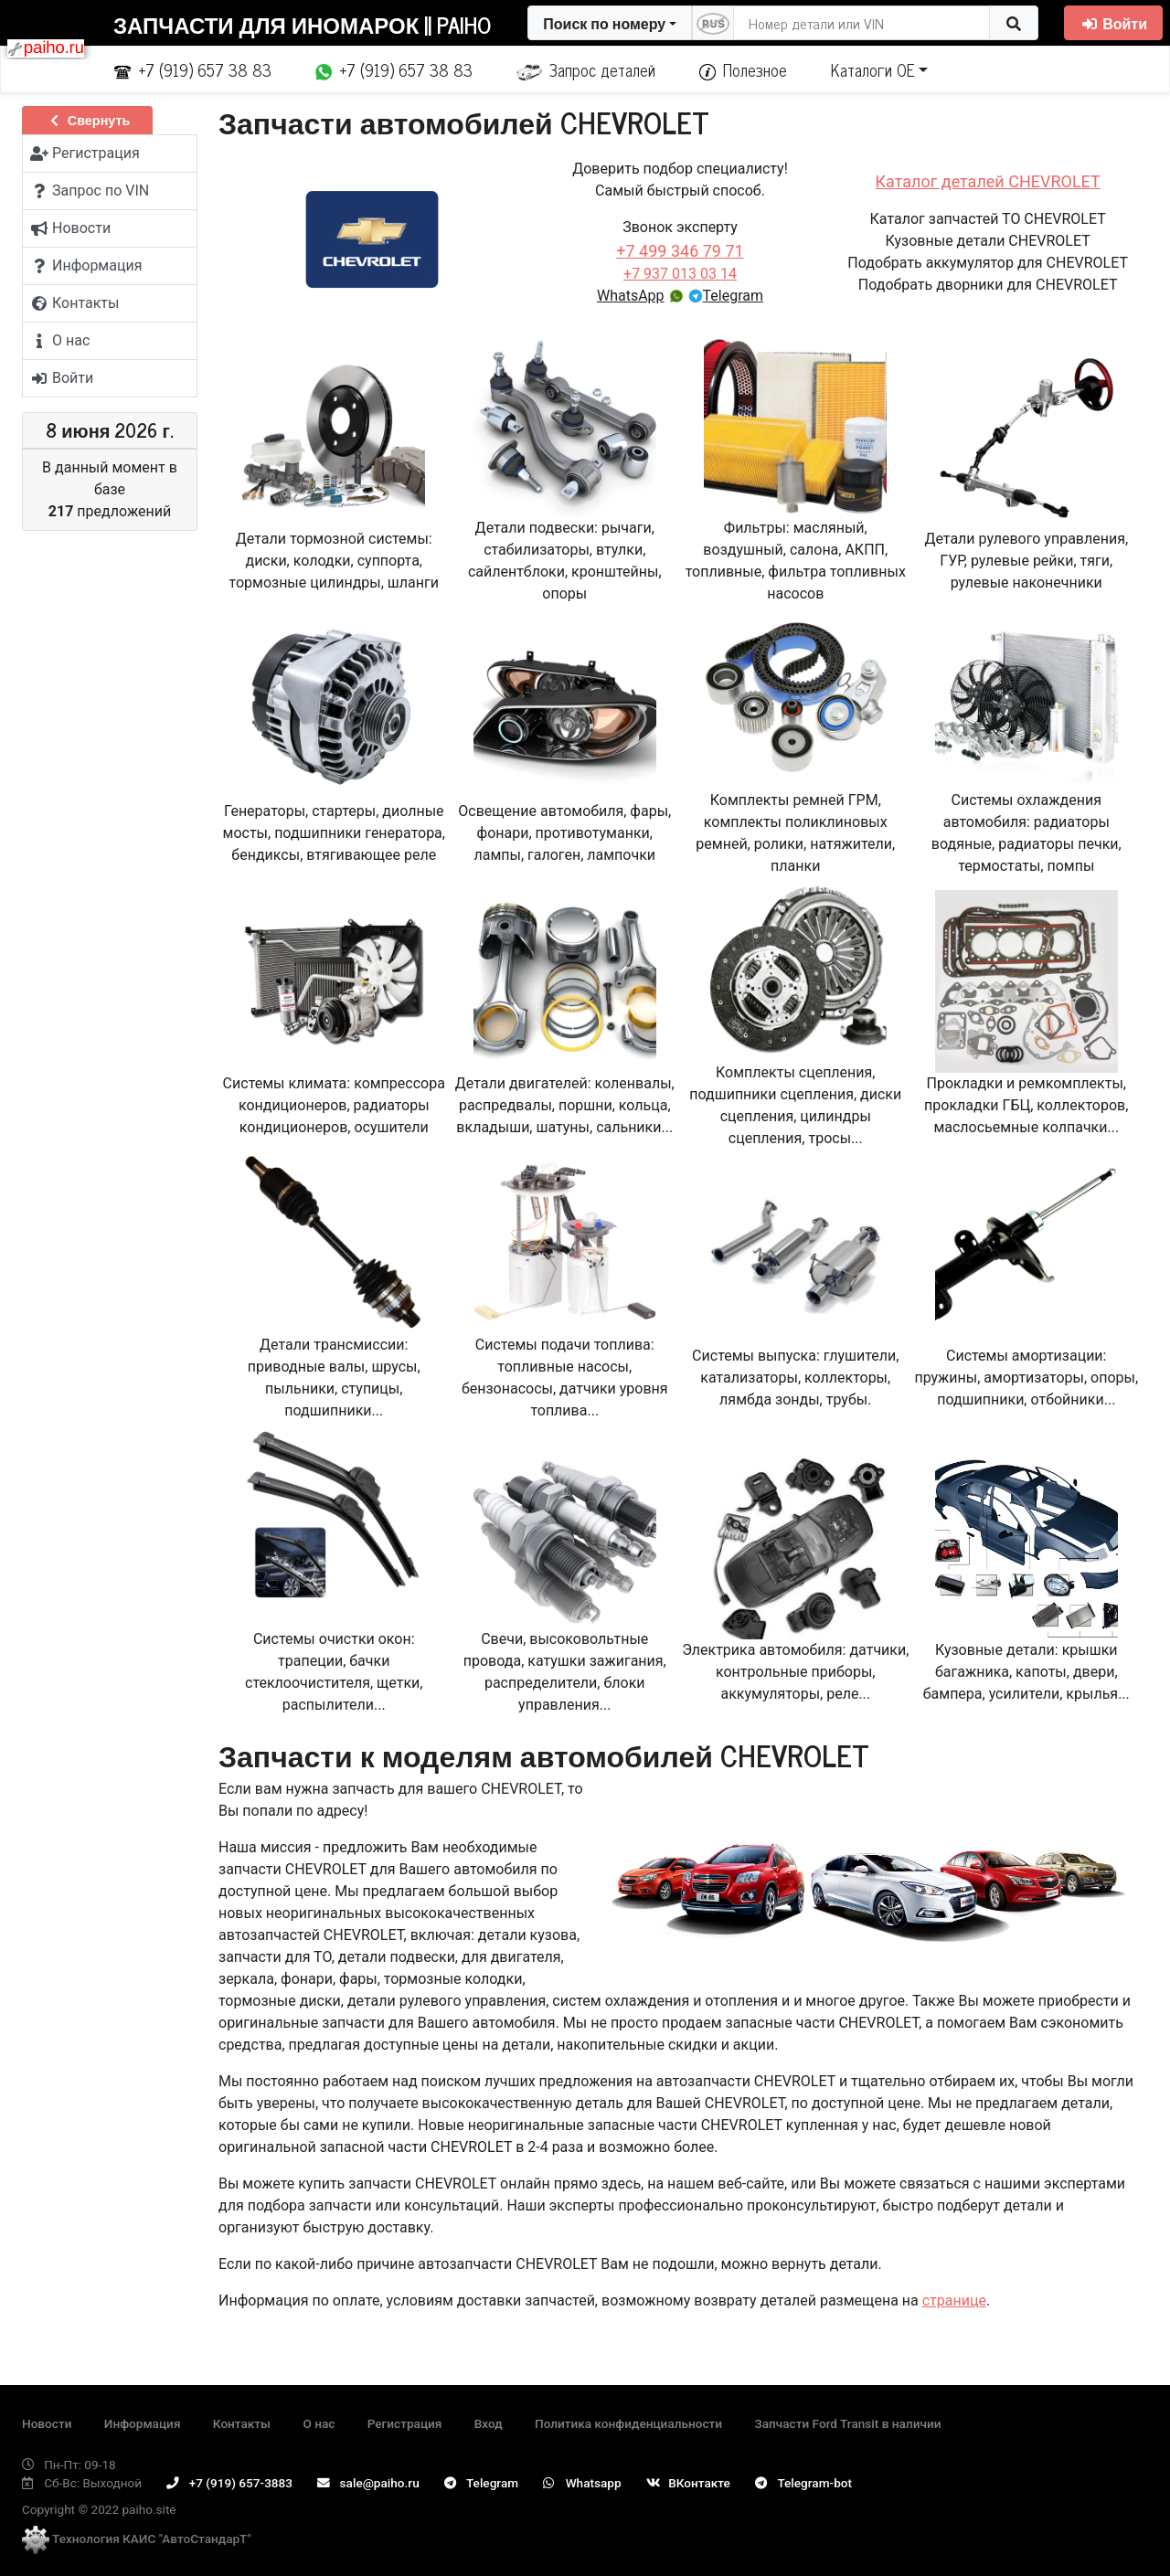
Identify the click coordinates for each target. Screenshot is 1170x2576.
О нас (319, 2423)
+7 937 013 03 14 (680, 273)
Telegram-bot (803, 2482)
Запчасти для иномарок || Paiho (302, 24)
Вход (488, 2423)
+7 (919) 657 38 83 (192, 69)
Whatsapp (582, 2482)
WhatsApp (640, 295)
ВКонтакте (688, 2482)
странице (954, 2300)
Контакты (242, 2423)
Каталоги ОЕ (873, 69)
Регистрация (404, 2423)
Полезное (743, 69)
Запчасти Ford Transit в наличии (847, 2423)
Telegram (725, 295)
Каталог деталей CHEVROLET (988, 181)
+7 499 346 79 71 (679, 250)
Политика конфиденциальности (628, 2423)
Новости (46, 2423)
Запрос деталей (585, 69)
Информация (142, 2423)
